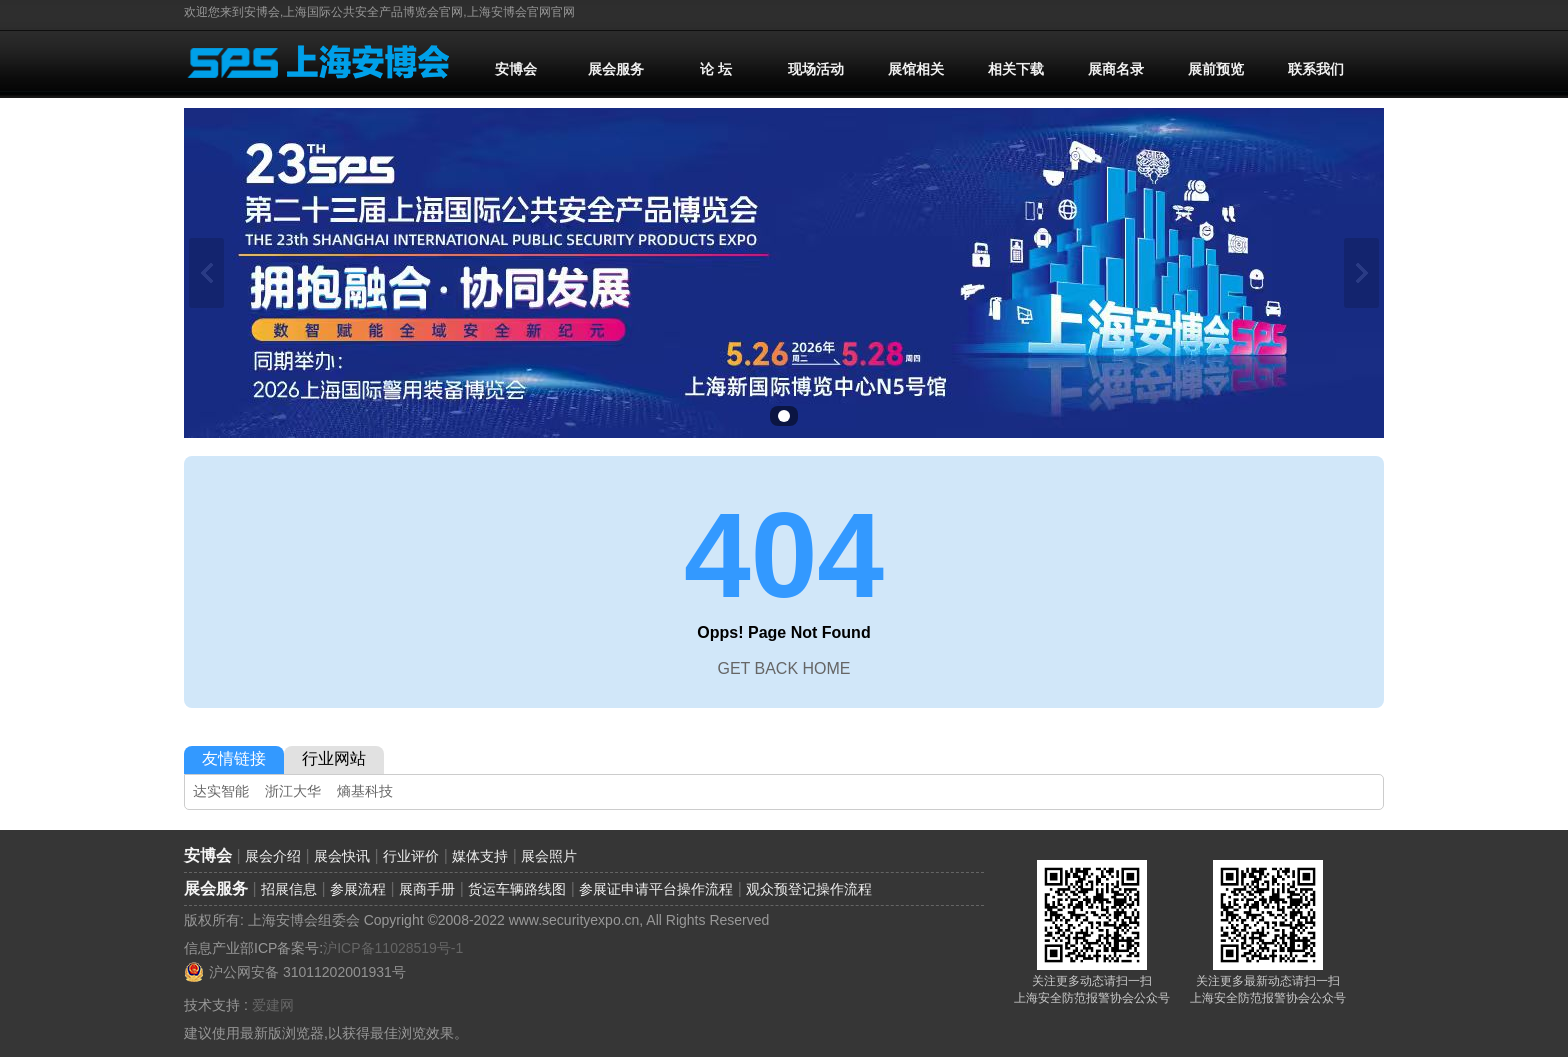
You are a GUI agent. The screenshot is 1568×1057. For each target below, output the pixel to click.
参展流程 (358, 889)
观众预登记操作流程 (809, 889)
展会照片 (549, 856)
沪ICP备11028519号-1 (393, 948)
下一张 (1361, 273)
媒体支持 (480, 856)
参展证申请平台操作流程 (656, 889)
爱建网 (273, 1005)
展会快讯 (342, 856)
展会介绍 (273, 856)
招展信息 (289, 889)
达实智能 (221, 791)
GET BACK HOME (783, 668)
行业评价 (411, 856)
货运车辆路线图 (517, 889)
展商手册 (427, 889)
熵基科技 (365, 791)
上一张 (206, 273)
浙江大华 (293, 791)
